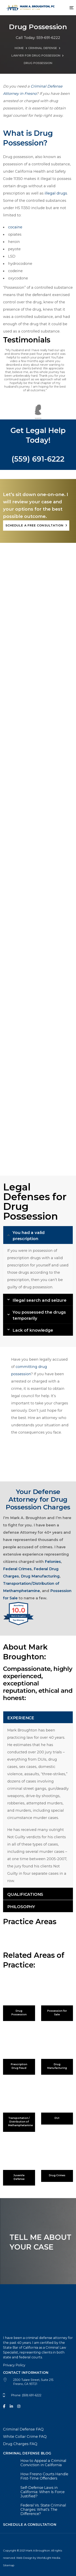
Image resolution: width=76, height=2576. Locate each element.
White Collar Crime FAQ (25, 2436)
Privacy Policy (14, 2365)
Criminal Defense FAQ (23, 2429)
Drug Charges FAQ (20, 2444)
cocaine (15, 227)
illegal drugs (56, 193)
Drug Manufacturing (40, 1576)
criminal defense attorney (46, 2338)
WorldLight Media (48, 2557)
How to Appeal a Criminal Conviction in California (38, 2463)
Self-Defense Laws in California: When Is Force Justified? (38, 2492)
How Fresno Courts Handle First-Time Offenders (38, 2476)
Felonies (53, 1561)
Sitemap (8, 2565)
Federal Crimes (17, 1569)
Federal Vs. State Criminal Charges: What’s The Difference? (38, 2509)
